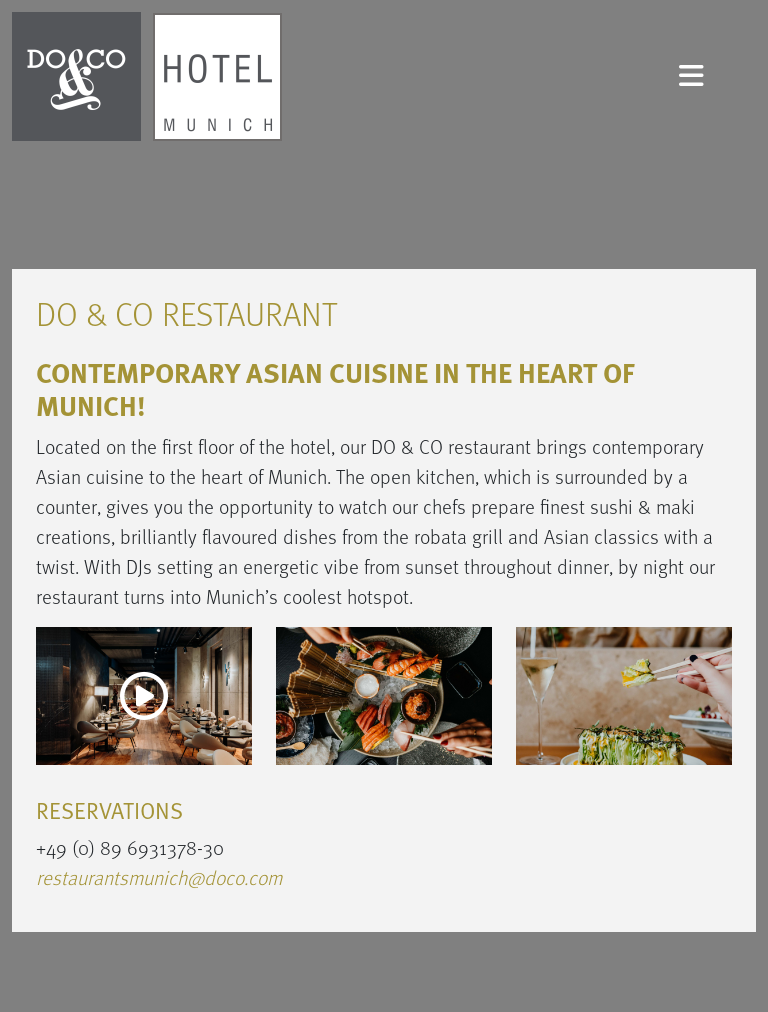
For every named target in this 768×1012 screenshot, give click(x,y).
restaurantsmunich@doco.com (159, 877)
